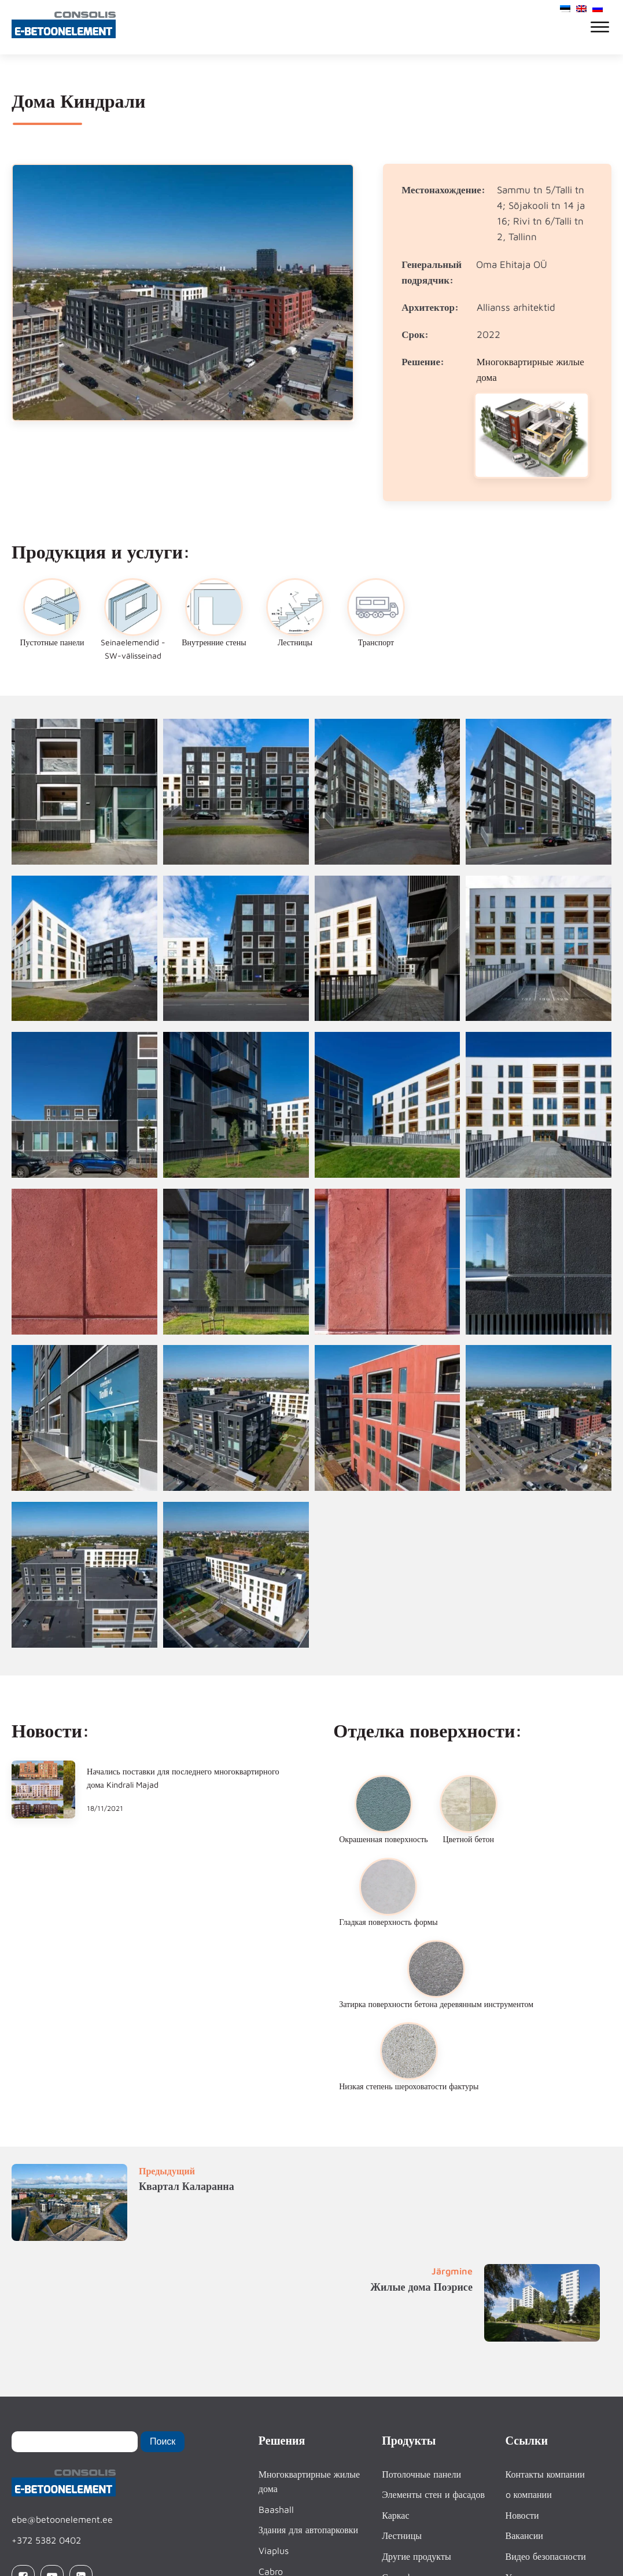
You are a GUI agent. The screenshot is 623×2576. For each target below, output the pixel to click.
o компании (529, 2494)
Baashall (276, 2509)
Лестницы (402, 2535)
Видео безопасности (546, 2556)
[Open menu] (599, 27)
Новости (522, 2515)
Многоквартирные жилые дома (309, 2481)
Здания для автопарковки (308, 2529)
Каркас (395, 2515)
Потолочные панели (421, 2474)
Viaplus (274, 2550)
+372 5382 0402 (46, 2540)
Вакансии (524, 2535)
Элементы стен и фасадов (433, 2494)
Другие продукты (416, 2556)
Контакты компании (545, 2474)
